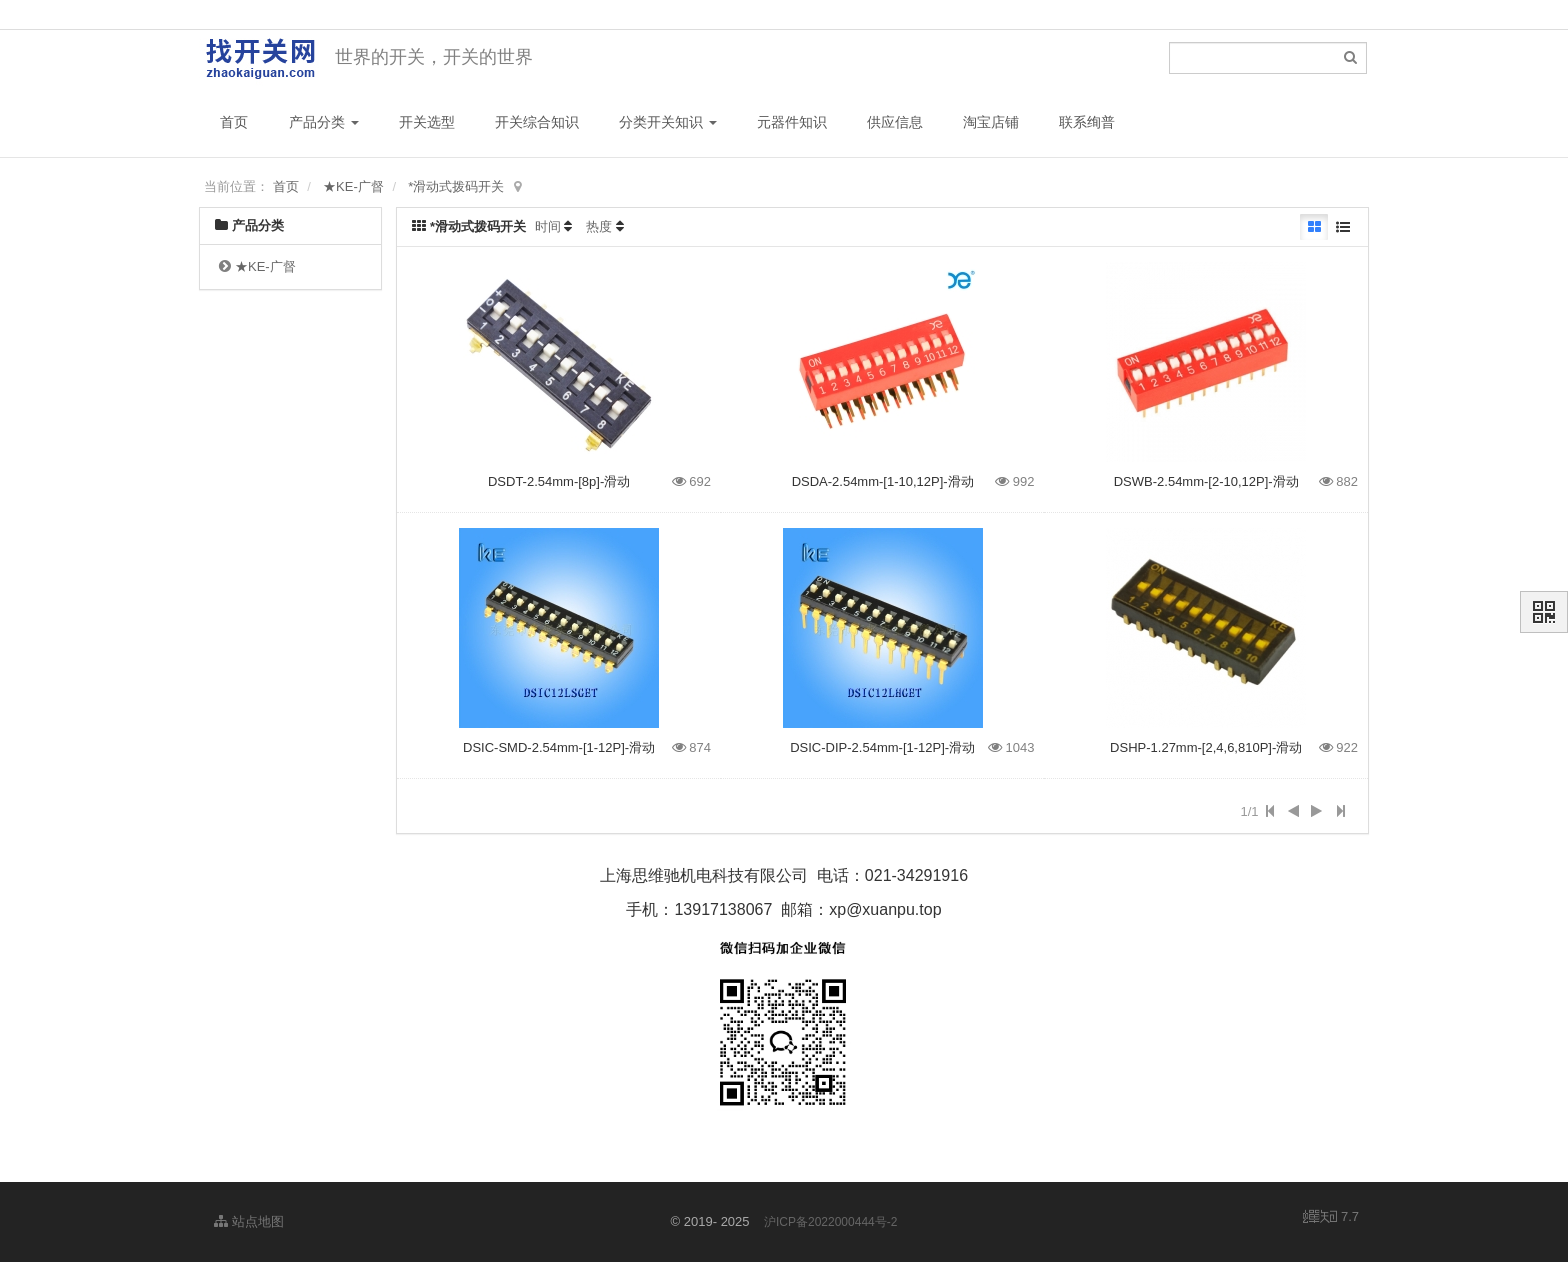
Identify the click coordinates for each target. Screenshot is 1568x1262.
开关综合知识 (537, 122)
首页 (234, 122)
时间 (548, 226)
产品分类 (324, 122)
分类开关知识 (668, 122)
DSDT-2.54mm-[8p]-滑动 (559, 481)
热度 (599, 226)
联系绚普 (1087, 122)
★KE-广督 (353, 186)
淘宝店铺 (991, 122)
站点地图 (249, 1221)
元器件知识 (792, 122)
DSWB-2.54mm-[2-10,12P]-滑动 (1206, 481)
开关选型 (427, 122)
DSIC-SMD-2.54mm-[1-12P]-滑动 (559, 747)
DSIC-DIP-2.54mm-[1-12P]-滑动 (882, 747)
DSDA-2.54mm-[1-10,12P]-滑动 (883, 481)
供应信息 (895, 122)
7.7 (1331, 1218)
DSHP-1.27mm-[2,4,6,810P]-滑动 (1206, 747)
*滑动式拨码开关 (456, 186)
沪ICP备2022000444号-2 (830, 1222)
